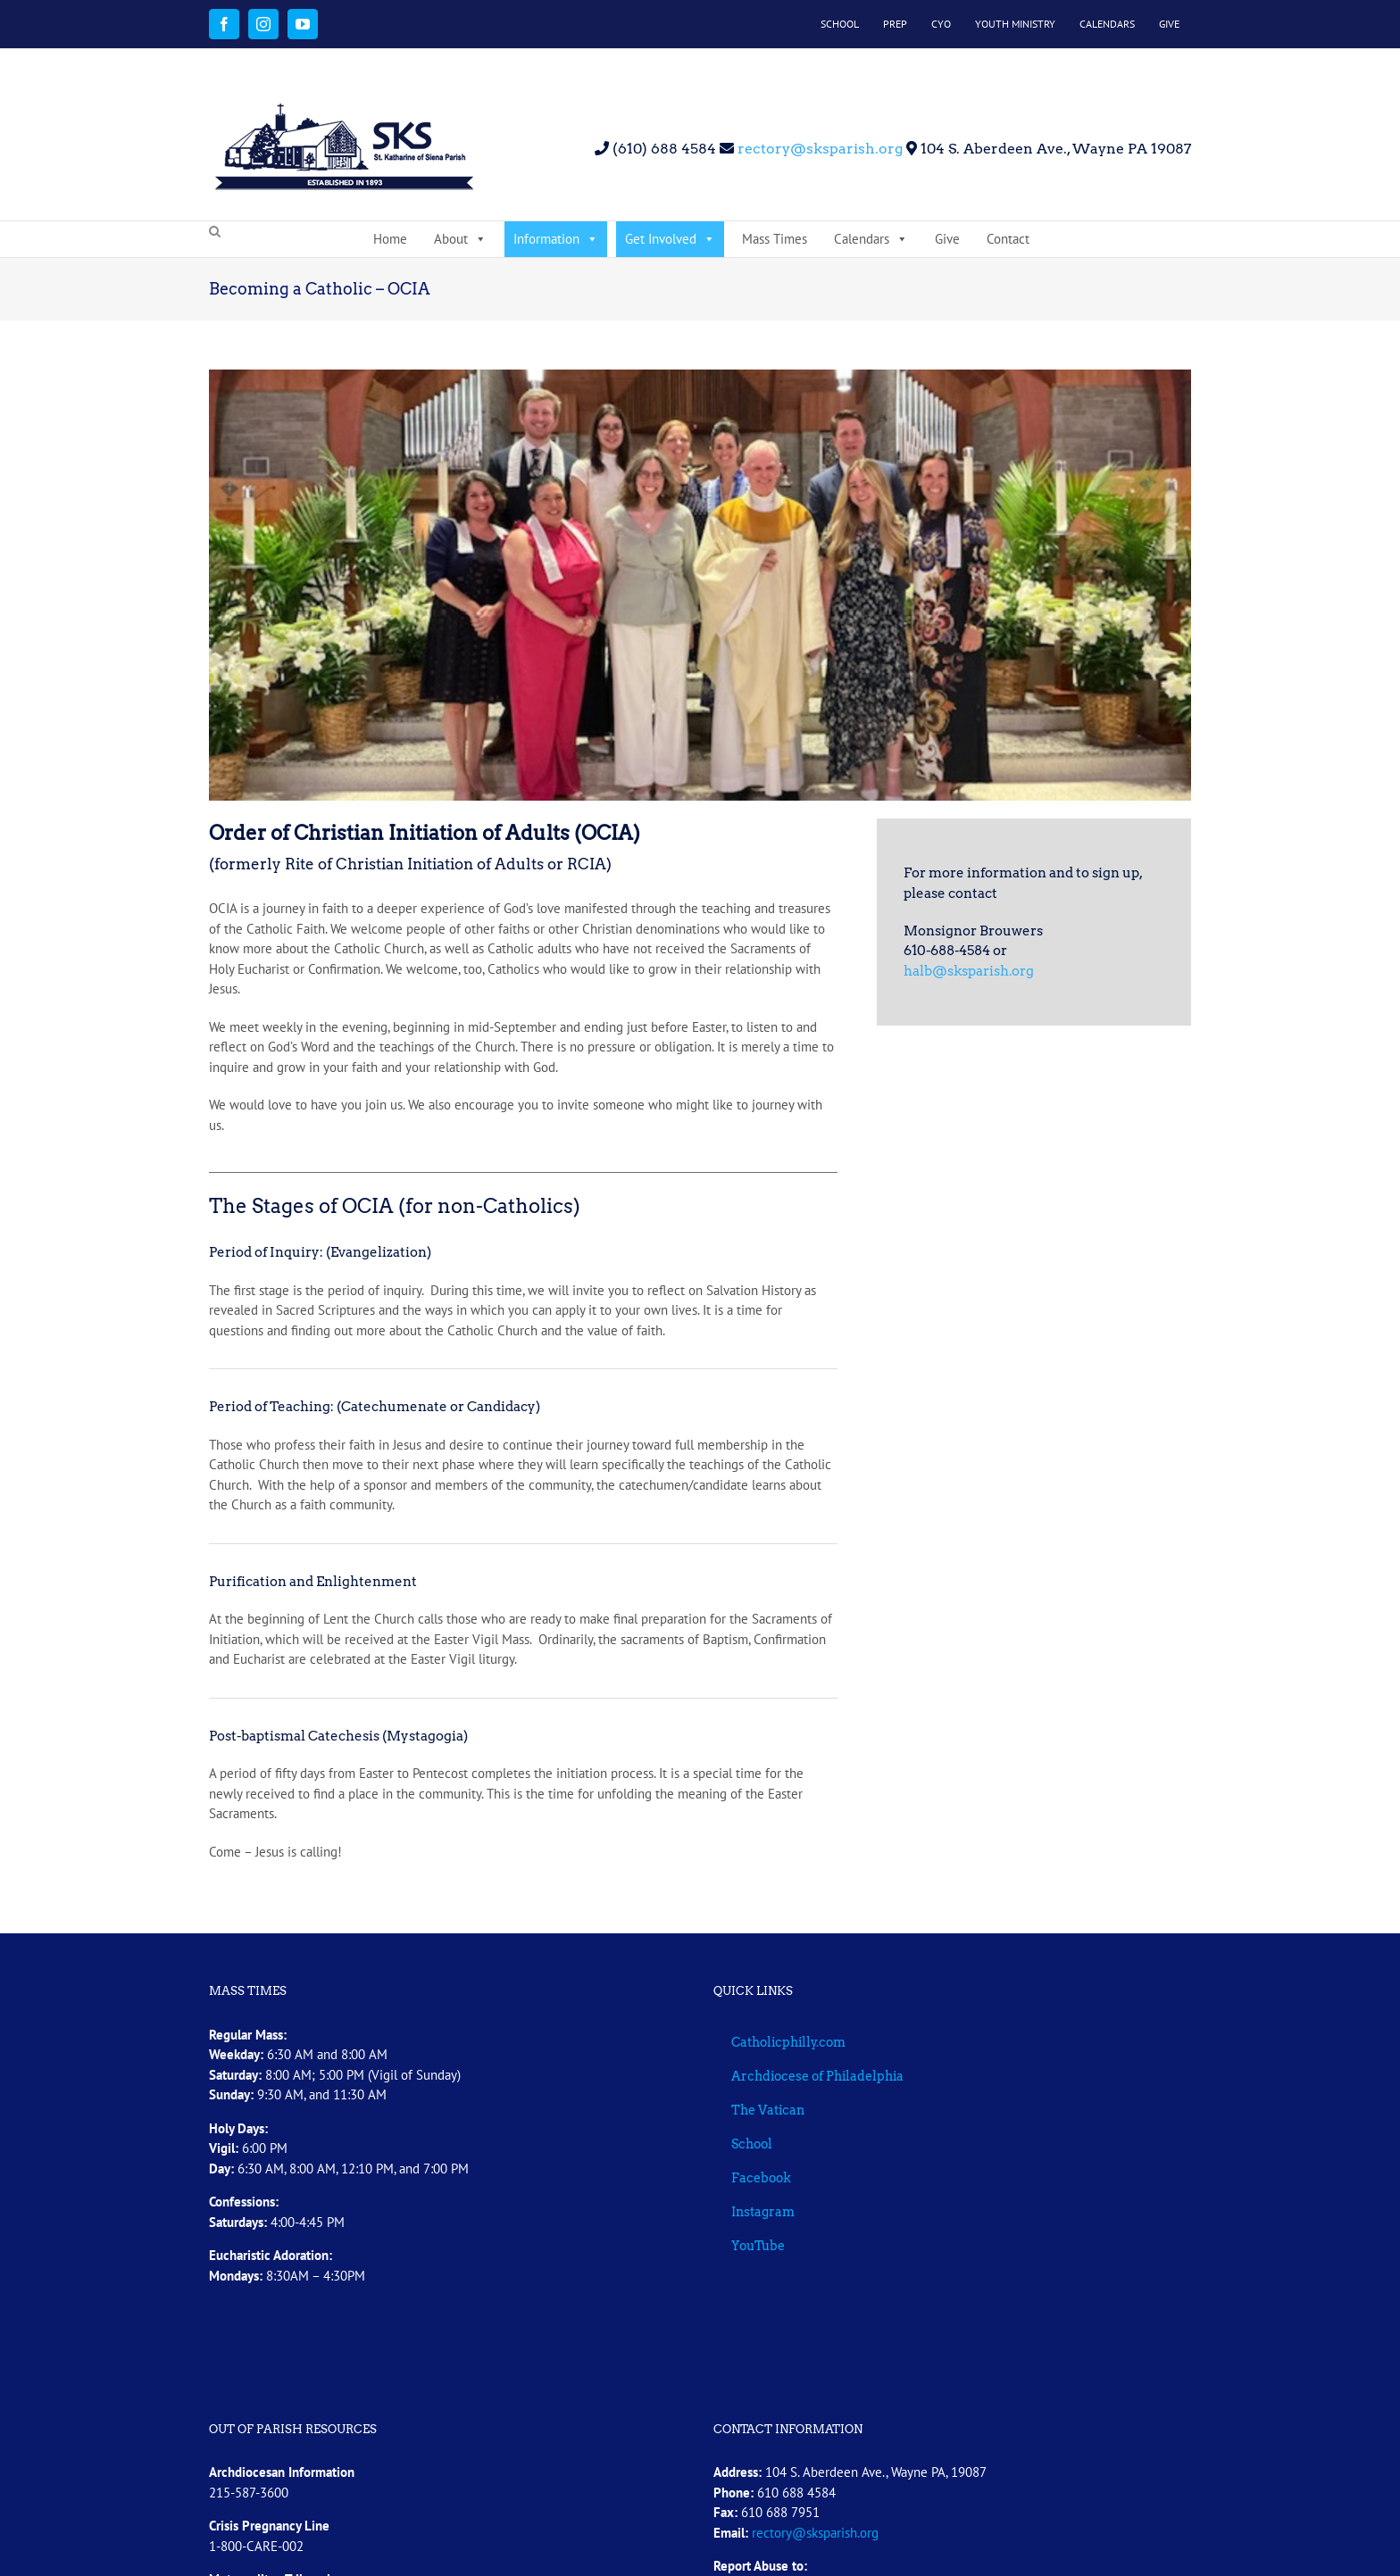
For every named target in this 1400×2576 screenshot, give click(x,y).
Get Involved (670, 239)
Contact (1008, 238)
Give (947, 238)
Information (555, 239)
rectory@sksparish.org (818, 148)
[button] (215, 232)
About (460, 239)
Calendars (871, 239)
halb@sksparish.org (969, 971)
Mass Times (774, 238)
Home (390, 238)
